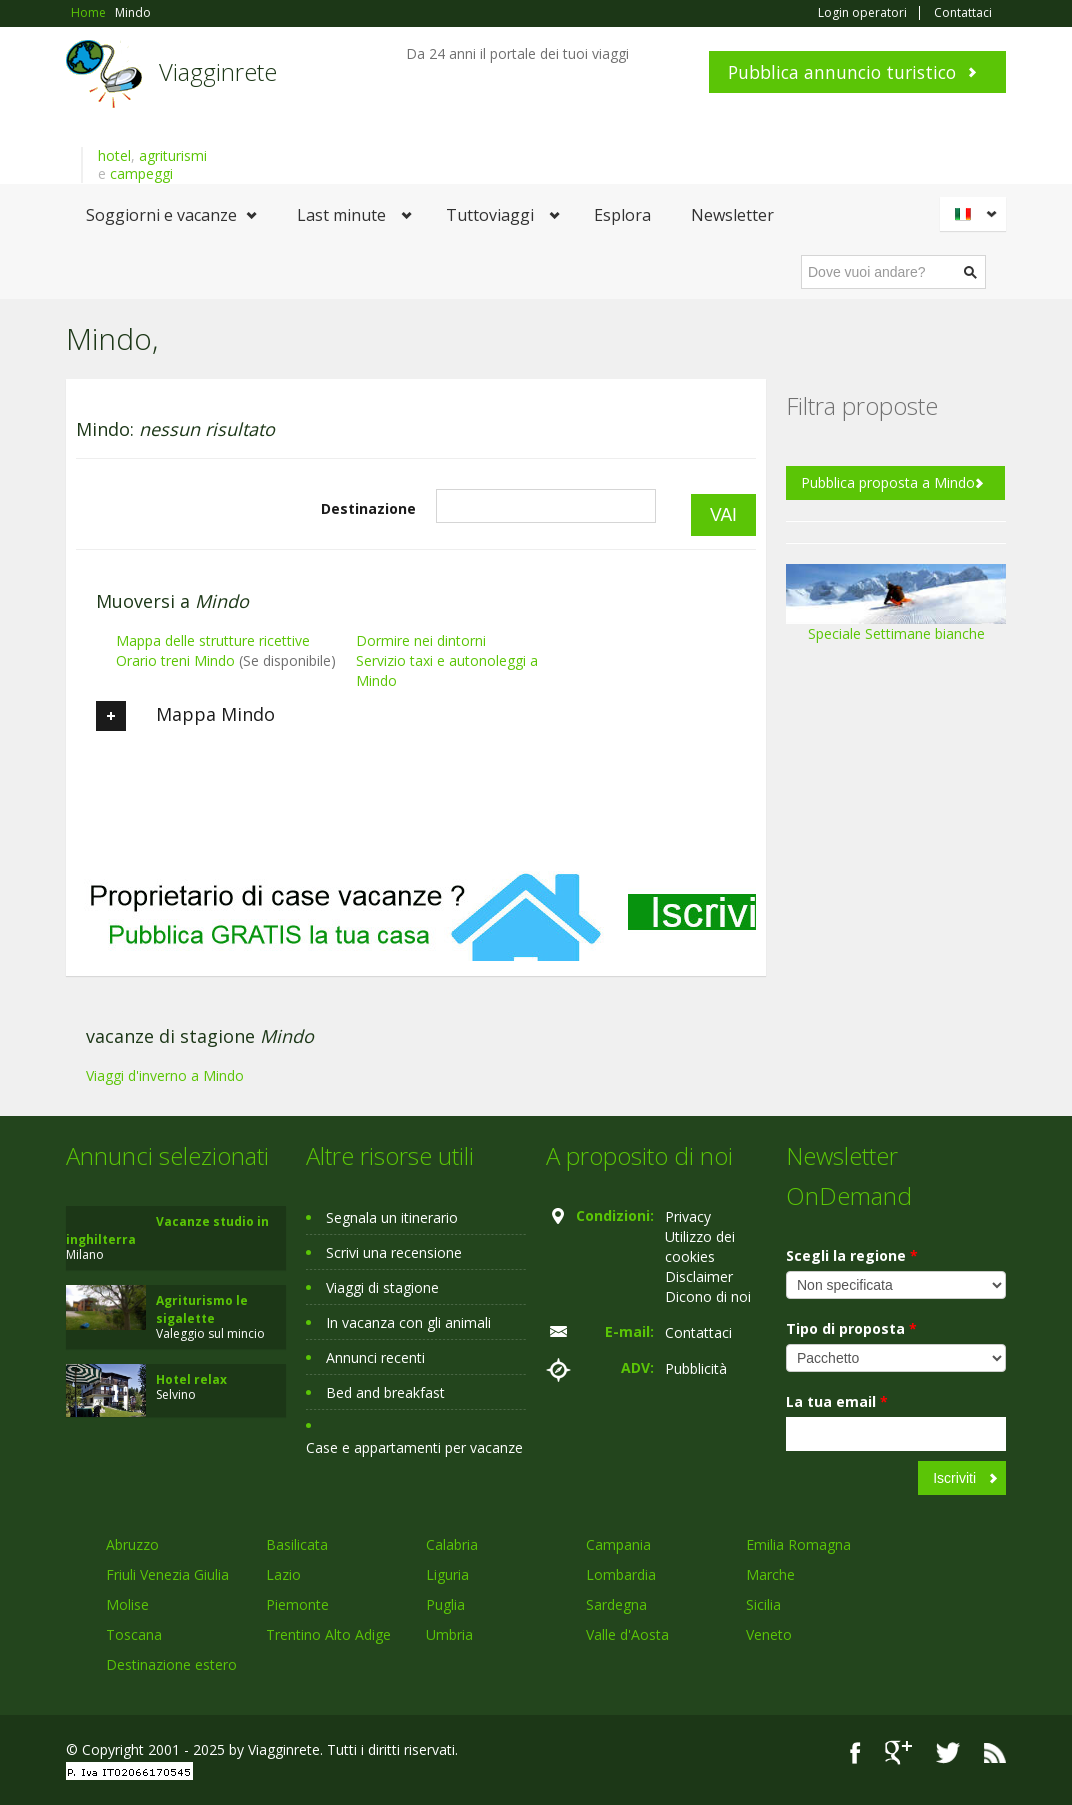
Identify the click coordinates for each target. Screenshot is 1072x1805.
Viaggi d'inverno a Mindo (165, 1075)
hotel (114, 155)
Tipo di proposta (851, 1328)
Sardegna (616, 1604)
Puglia (445, 1604)
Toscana (134, 1634)
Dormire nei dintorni (421, 640)
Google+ (898, 1752)
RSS (995, 1752)
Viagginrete (218, 71)
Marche (770, 1574)
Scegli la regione (852, 1255)
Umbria (449, 1634)
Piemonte (297, 1604)
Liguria (447, 1574)
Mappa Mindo (185, 716)
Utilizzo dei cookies (700, 1246)
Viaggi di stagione (382, 1287)
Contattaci (963, 13)
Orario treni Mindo (175, 660)
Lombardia (621, 1574)
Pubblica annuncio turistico (842, 72)
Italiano (976, 214)
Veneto (769, 1634)
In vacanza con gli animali (408, 1322)
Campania (618, 1544)
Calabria (452, 1544)
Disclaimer (699, 1276)
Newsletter (732, 215)
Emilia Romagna (798, 1544)
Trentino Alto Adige (328, 1634)
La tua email (837, 1401)
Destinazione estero (171, 1664)
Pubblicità (696, 1368)
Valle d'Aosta (627, 1634)
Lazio (283, 1574)
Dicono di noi (708, 1296)
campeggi (141, 173)
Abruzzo (132, 1544)
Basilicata (297, 1544)
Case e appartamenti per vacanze (414, 1447)
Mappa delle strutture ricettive (213, 640)
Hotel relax (191, 1379)
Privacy (688, 1216)
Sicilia (763, 1604)
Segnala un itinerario (392, 1217)
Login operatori (862, 13)
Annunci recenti (375, 1357)
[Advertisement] (416, 899)
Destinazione (368, 508)
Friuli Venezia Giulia (167, 1574)
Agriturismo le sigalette (202, 1309)
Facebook (855, 1752)
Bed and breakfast (385, 1392)
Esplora (622, 215)
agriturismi (173, 155)
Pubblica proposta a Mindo (888, 482)
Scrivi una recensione (394, 1252)
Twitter (948, 1752)
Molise (127, 1604)
